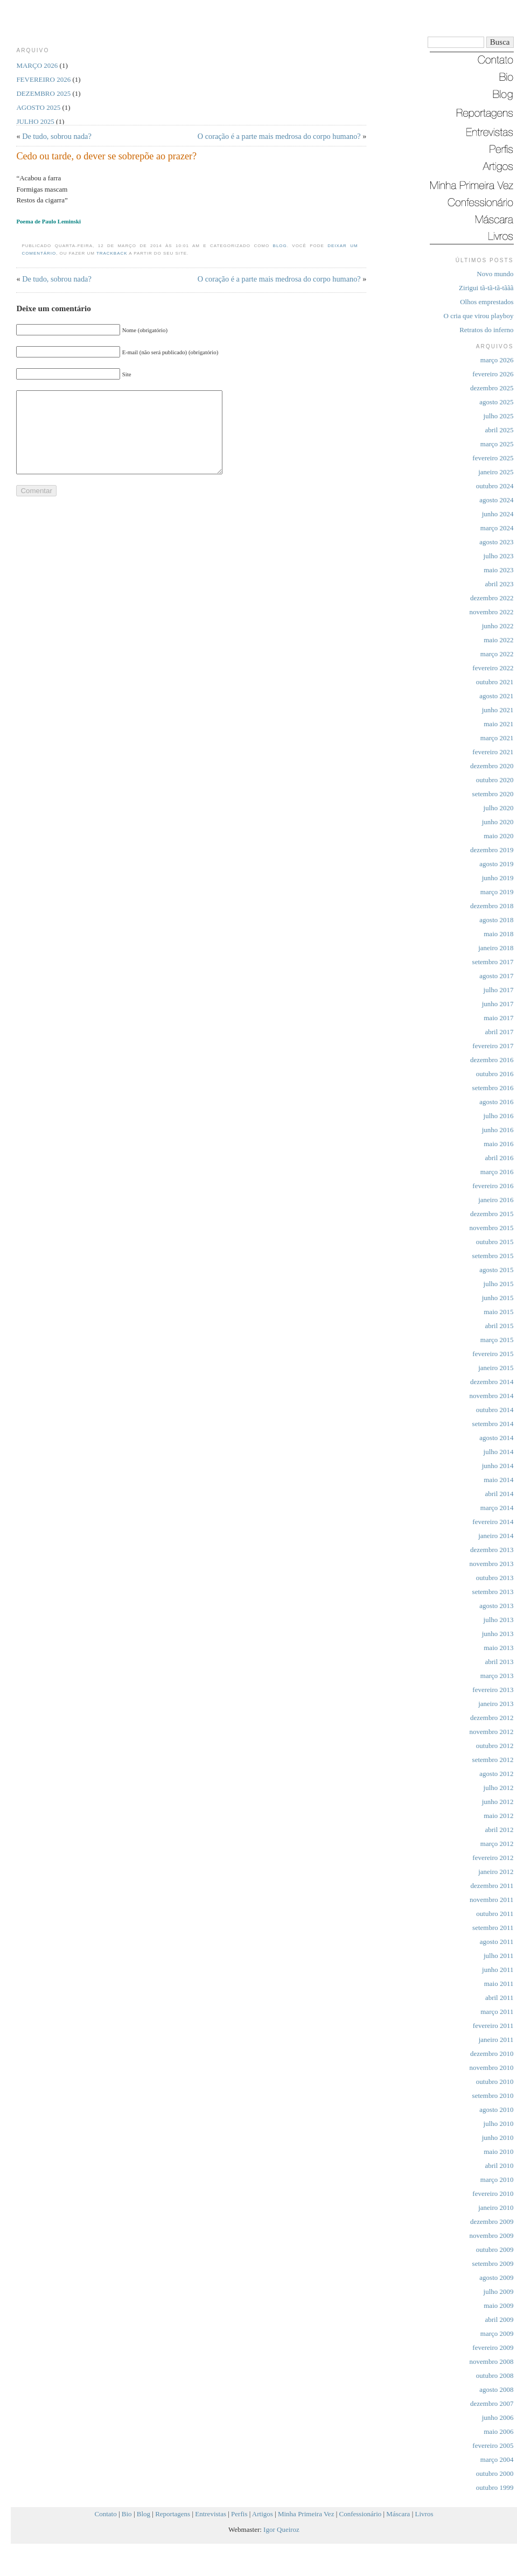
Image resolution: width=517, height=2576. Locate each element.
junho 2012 (498, 1802)
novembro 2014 (492, 1396)
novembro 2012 (492, 1732)
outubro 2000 (495, 2473)
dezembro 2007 (492, 2403)
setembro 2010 (493, 2095)
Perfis (239, 2514)
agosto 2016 (496, 1102)
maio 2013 (498, 1648)
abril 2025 (499, 430)
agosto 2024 (496, 500)
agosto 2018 (496, 920)
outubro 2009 (495, 2249)
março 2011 (496, 2012)
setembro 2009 (493, 2263)
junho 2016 (498, 1130)
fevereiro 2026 (492, 374)
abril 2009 (499, 2319)
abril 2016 (499, 1158)
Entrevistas (210, 2514)
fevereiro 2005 (492, 2445)
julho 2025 (499, 416)
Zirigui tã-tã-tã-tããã (486, 288)
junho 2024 (498, 514)
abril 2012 (499, 1830)
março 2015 (497, 1340)
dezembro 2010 (492, 2053)
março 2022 (497, 654)
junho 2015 (498, 1298)
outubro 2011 (494, 1914)
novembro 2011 (491, 1900)
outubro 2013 (495, 1578)
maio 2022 (498, 640)
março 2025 (497, 444)
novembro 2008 (492, 2361)
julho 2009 (499, 2291)
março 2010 (497, 2179)
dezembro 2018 (492, 906)
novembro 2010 (492, 2067)
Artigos (262, 2514)
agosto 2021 (496, 696)
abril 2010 (499, 2165)
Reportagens (172, 2514)
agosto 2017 (496, 976)
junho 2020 (498, 822)
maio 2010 (498, 2151)
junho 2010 (498, 2137)
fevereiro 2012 (492, 1858)
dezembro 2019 (492, 850)
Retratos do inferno (486, 330)
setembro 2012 (493, 1760)
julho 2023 (499, 556)
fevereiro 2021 (492, 752)
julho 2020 (499, 808)
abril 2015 (499, 1326)
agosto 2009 (496, 2277)
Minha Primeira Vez (306, 2514)
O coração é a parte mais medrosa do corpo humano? (279, 136)
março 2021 (497, 738)
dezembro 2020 (492, 766)
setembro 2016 (493, 1088)
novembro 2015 (492, 1228)
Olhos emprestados (486, 302)
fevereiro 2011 (493, 2026)
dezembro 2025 (492, 388)
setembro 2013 (493, 1592)
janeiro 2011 (496, 2039)
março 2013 (497, 1676)
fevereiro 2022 (492, 668)
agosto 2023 (496, 542)
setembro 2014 (493, 1424)
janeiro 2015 (495, 1368)
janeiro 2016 (495, 1200)
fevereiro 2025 (492, 458)
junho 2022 (498, 626)
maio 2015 (498, 1312)
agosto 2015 (496, 1270)
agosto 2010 (496, 2109)
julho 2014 (499, 1452)
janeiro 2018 (495, 948)
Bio (127, 2514)
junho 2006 (498, 2417)
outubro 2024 (495, 486)
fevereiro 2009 (492, 2347)
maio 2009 (498, 2305)
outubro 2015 (495, 1242)
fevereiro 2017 (492, 1046)
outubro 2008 (495, 2375)
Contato (106, 2514)
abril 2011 (499, 1998)
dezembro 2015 (492, 1214)
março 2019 (497, 892)
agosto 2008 (496, 2389)
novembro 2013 (492, 1564)
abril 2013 (499, 1662)
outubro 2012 (495, 1746)
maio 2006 (498, 2431)
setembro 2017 (493, 962)
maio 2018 (498, 934)
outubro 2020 (495, 780)
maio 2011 (499, 1984)
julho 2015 (499, 1284)
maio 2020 (498, 836)
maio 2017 (498, 1018)
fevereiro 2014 (492, 1522)
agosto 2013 (496, 1606)
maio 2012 (498, 1816)
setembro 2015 (493, 1256)
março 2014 (497, 1508)
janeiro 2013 (495, 1704)
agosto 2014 (496, 1438)
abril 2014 (499, 1494)
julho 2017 (499, 990)
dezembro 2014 (492, 1382)
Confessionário (360, 2514)
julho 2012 (499, 1788)
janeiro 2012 (495, 1872)
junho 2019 (498, 878)
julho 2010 (499, 2123)
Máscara (398, 2514)
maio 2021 (498, 724)
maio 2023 (498, 570)
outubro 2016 (495, 1074)
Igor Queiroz (281, 2529)
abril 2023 (499, 584)
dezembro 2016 (492, 1060)
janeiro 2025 (495, 472)
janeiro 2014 (495, 1536)
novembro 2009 (492, 2235)
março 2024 (497, 528)
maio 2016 (498, 1144)
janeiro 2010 (495, 2207)
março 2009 (497, 2333)
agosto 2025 (496, 402)
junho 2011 (497, 1970)
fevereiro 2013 (492, 1690)
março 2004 (497, 2459)
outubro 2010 (495, 2081)
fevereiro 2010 (492, 2193)
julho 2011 (499, 1956)
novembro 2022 (492, 612)
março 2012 (497, 1844)
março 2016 (497, 1172)
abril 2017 (499, 1032)
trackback (112, 253)
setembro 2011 (492, 1928)
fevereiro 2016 (492, 1186)
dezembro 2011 (491, 1886)
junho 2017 (498, 1004)
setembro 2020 (493, 794)
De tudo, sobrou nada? (57, 136)
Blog (280, 245)
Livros (424, 2514)
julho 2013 (499, 1620)
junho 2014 (498, 1466)
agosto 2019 (496, 864)
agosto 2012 (496, 1774)
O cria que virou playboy (479, 316)
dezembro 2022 (492, 598)
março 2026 (497, 360)
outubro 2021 (495, 682)
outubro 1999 (495, 2487)
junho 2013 (498, 1634)
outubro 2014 (495, 1410)
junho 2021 (498, 710)
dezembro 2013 (492, 1550)
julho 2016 (499, 1116)
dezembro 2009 (492, 2221)
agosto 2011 (497, 1942)
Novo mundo (495, 274)
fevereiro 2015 (492, 1354)
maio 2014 (498, 1480)
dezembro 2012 (492, 1718)
